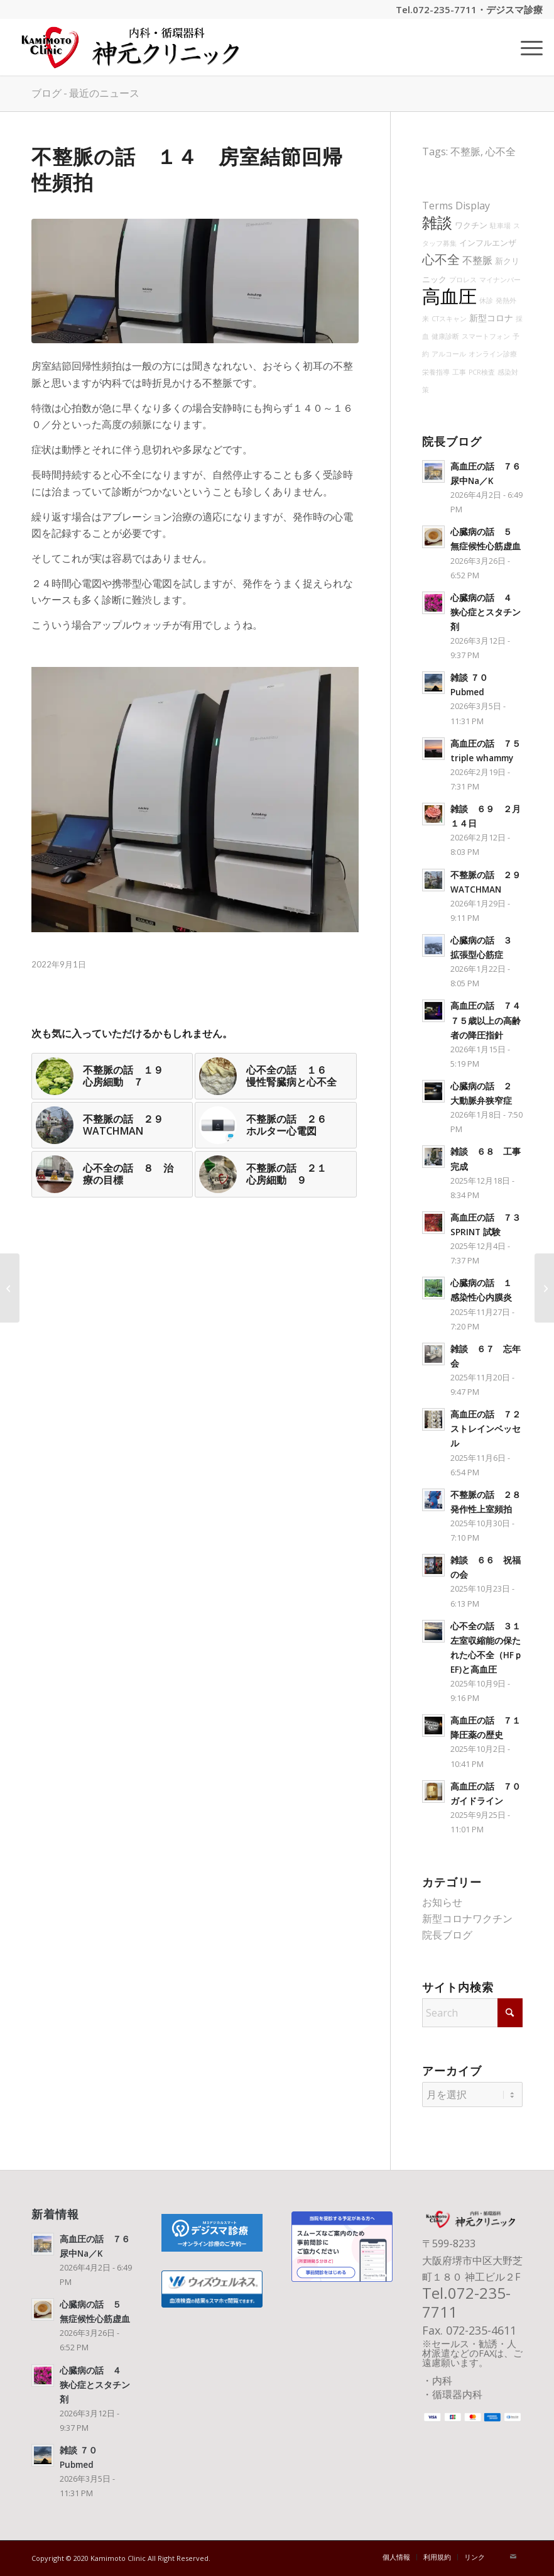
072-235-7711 (466, 2301)
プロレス (463, 279)
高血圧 (449, 296)
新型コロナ (491, 318)
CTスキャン (449, 318)
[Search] (472, 2012)
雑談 (437, 222)
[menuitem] (525, 47)
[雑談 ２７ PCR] (544, 1288)
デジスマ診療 (514, 9)
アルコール (449, 354)
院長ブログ (447, 1935)
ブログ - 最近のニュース (85, 93)
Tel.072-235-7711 (436, 9)
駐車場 (500, 225)
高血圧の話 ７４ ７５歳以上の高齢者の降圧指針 (490, 1019)
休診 (486, 300)
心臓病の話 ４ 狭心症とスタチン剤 (485, 612)
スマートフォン (486, 336)
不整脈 (465, 151)
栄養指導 (436, 372)
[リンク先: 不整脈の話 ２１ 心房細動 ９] (275, 1174)
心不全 (501, 151)
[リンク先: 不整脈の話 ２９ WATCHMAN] (112, 1125)
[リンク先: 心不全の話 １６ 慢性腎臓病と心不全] (275, 1076)
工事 (459, 372)
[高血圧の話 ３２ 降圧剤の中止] (9, 1288)
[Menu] (525, 47)
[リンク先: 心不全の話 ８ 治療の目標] (112, 1174)
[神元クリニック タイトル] (134, 47)
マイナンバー (500, 279)
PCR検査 (482, 372)
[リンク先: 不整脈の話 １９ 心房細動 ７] (112, 1076)
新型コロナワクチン (467, 1918)
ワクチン (471, 225)
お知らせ (442, 1902)
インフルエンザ (487, 243)
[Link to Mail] (513, 2556)
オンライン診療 (493, 354)
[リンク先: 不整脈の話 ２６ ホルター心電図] (275, 1125)
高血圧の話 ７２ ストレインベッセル (490, 1428)
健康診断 (445, 336)
